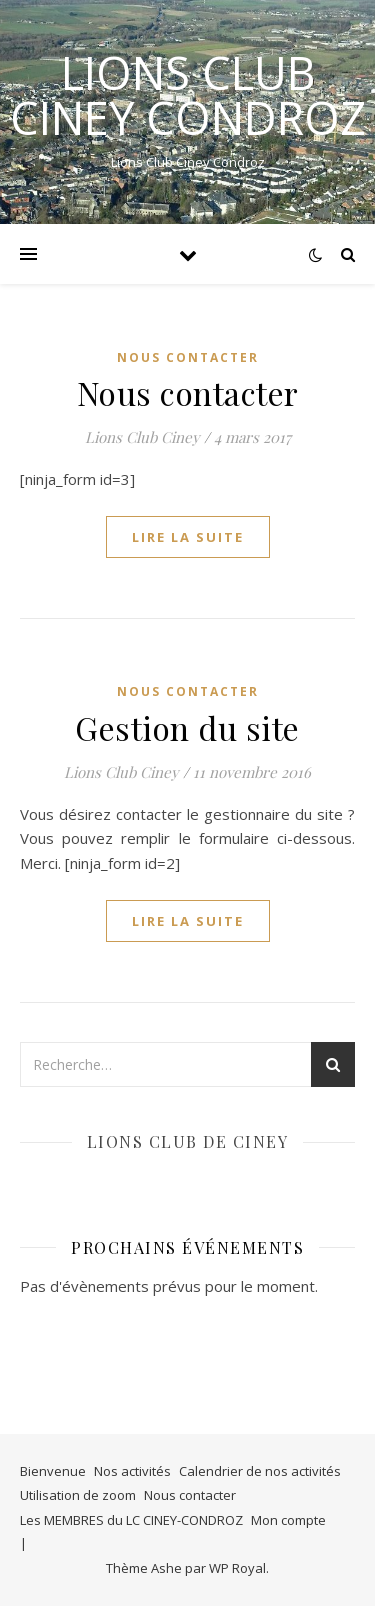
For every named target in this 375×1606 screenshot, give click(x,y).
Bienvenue (53, 1471)
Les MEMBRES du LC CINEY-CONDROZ (131, 1520)
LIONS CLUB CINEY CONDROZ (188, 95)
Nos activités (132, 1471)
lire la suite (188, 537)
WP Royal (237, 1568)
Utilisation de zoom (78, 1495)
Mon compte (288, 1520)
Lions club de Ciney (188, 1141)
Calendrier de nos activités (260, 1471)
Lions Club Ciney (142, 437)
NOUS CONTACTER (188, 357)
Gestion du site (187, 727)
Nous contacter (188, 392)
